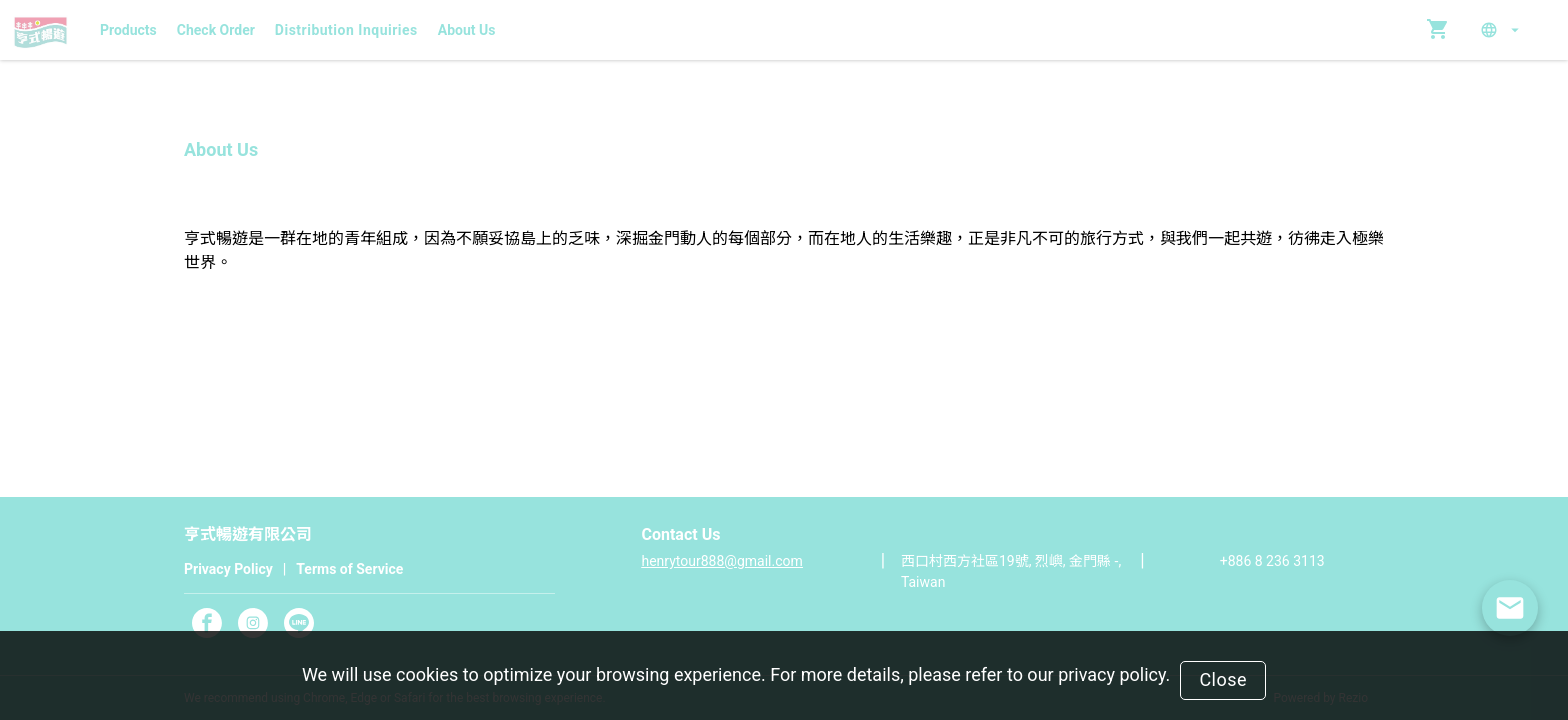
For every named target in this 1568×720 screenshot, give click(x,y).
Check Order (216, 30)
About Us (467, 30)
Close (1223, 679)
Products (128, 30)
